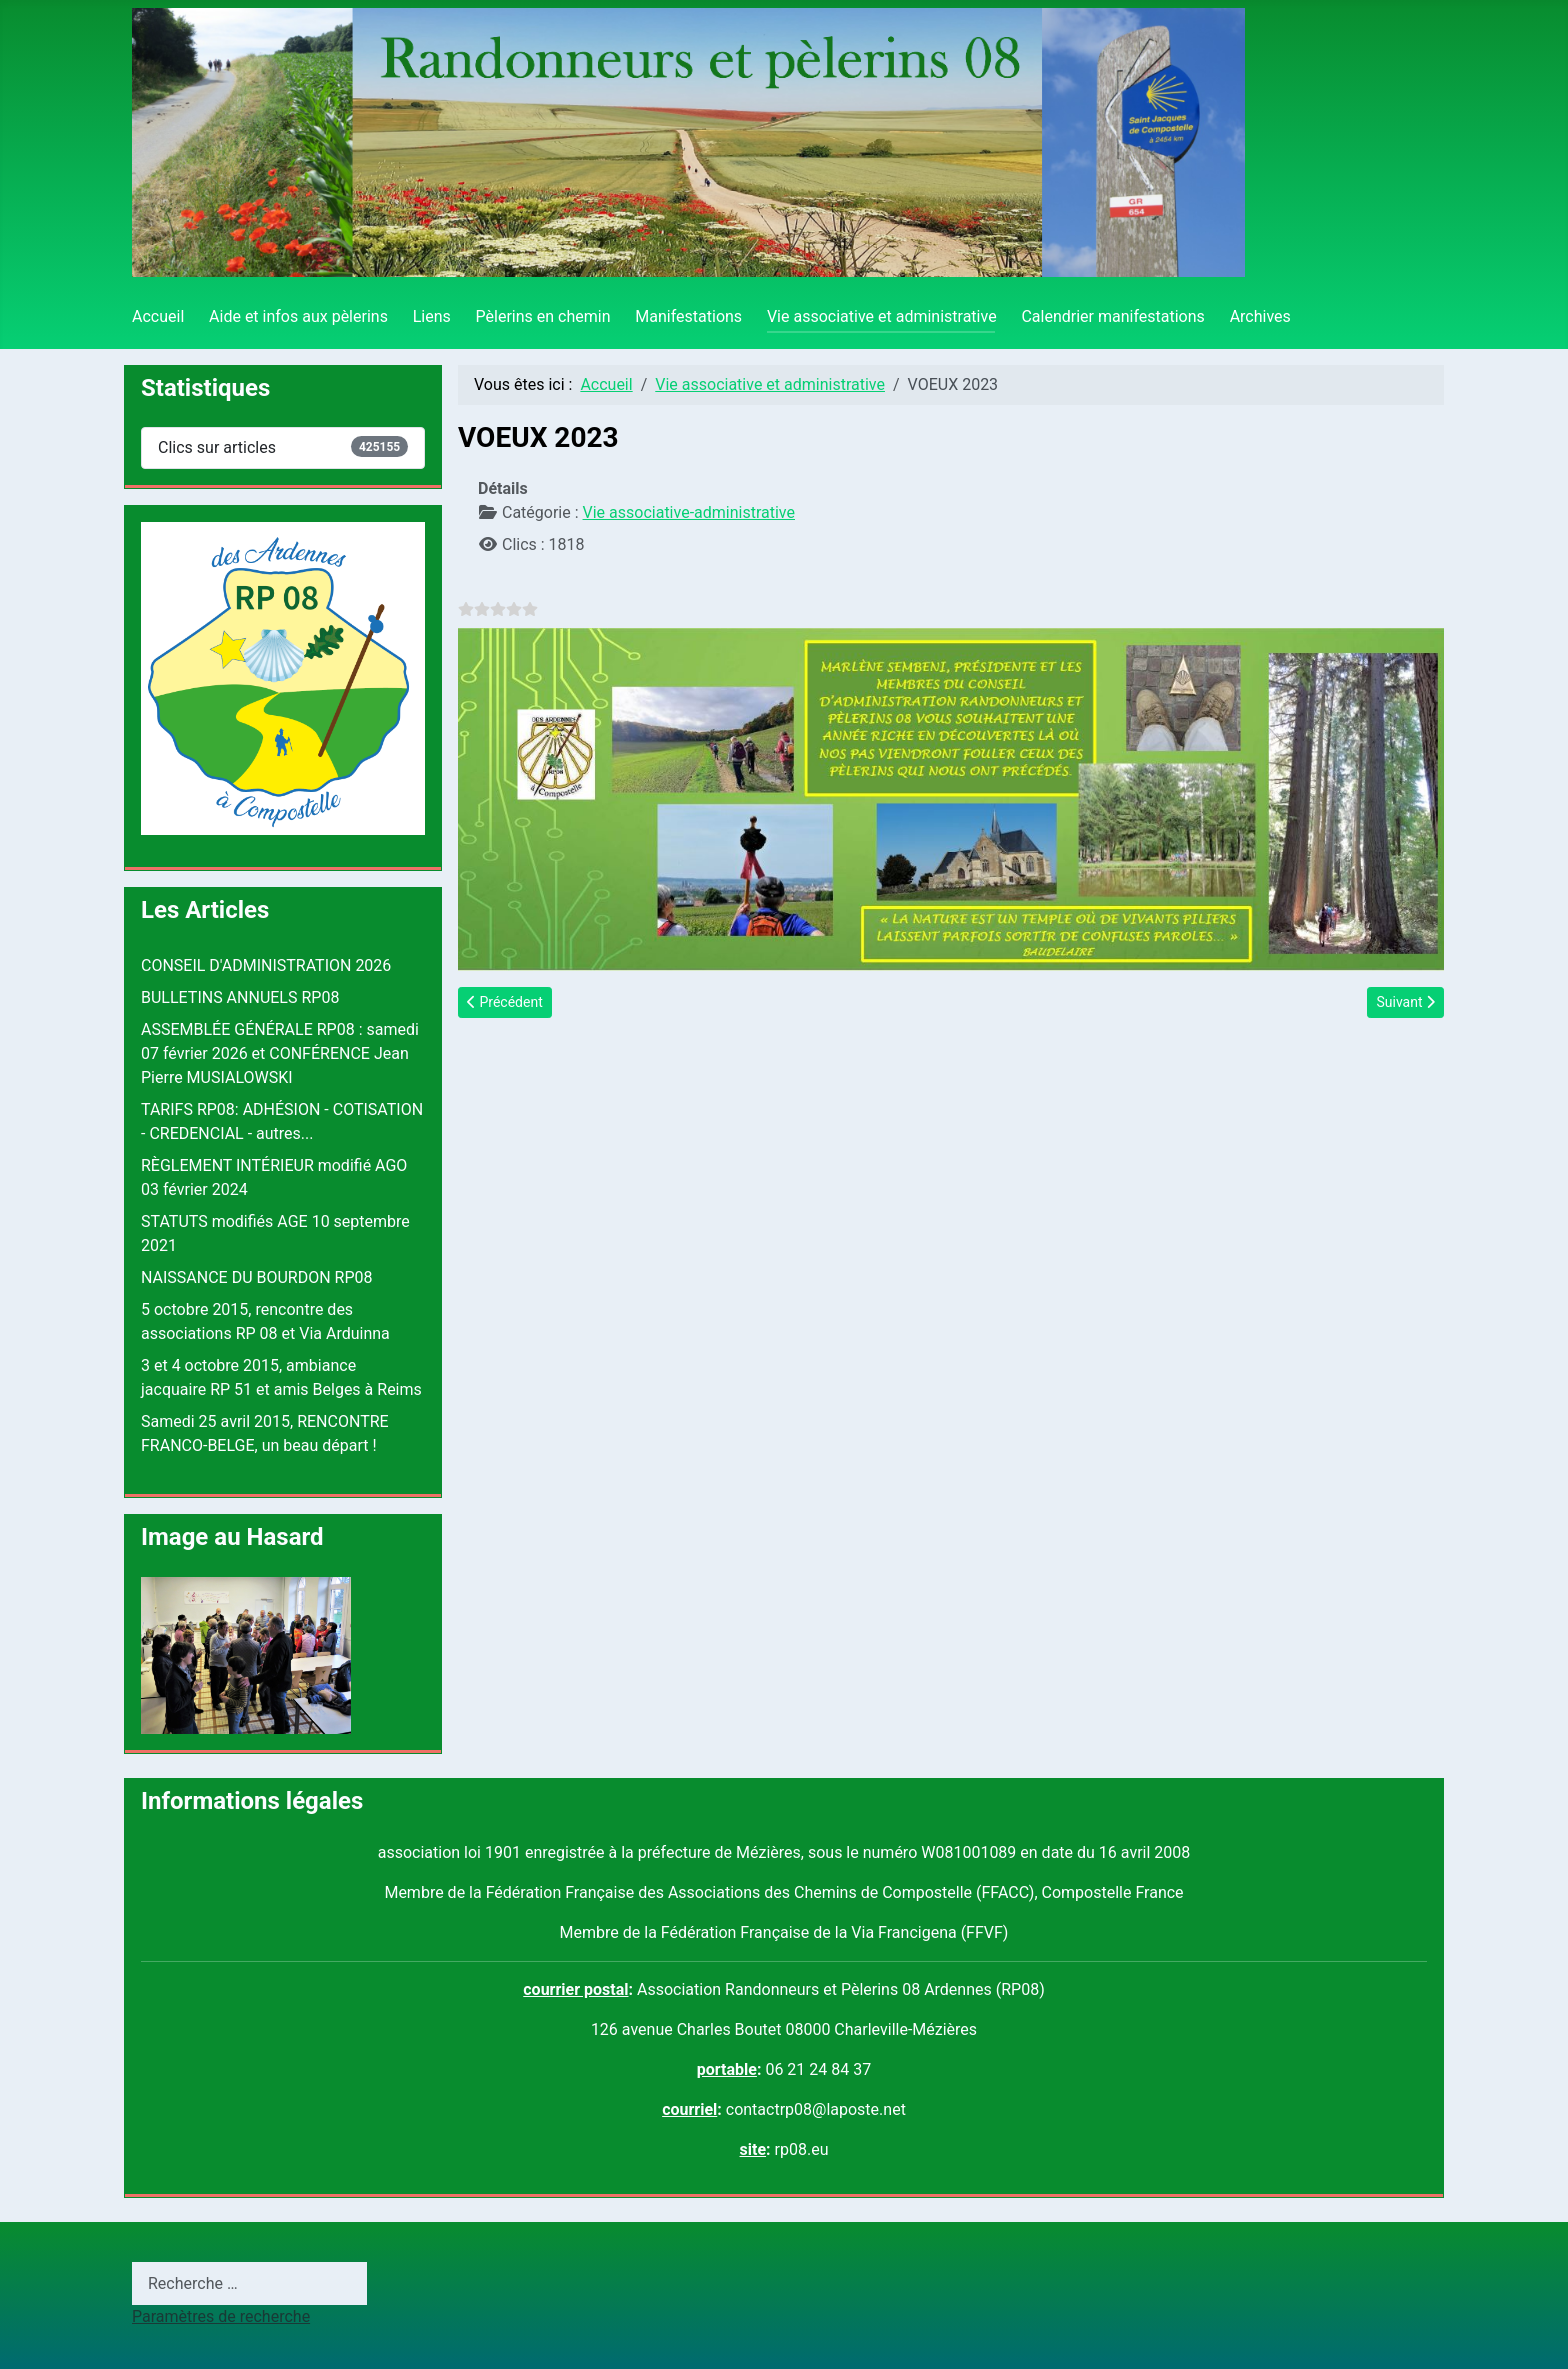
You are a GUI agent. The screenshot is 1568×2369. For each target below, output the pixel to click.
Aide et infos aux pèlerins (298, 316)
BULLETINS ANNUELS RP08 (240, 997)
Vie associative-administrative (689, 512)
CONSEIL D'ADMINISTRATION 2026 (266, 965)
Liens (432, 316)
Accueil (158, 316)
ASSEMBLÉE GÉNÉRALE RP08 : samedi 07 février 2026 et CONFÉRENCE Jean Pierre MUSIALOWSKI (280, 1053)
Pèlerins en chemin (543, 316)
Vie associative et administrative (882, 316)
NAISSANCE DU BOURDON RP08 (257, 1277)
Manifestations (688, 316)
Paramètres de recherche (221, 2316)
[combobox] (249, 2283)
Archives (1260, 316)
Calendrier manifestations (1112, 316)
